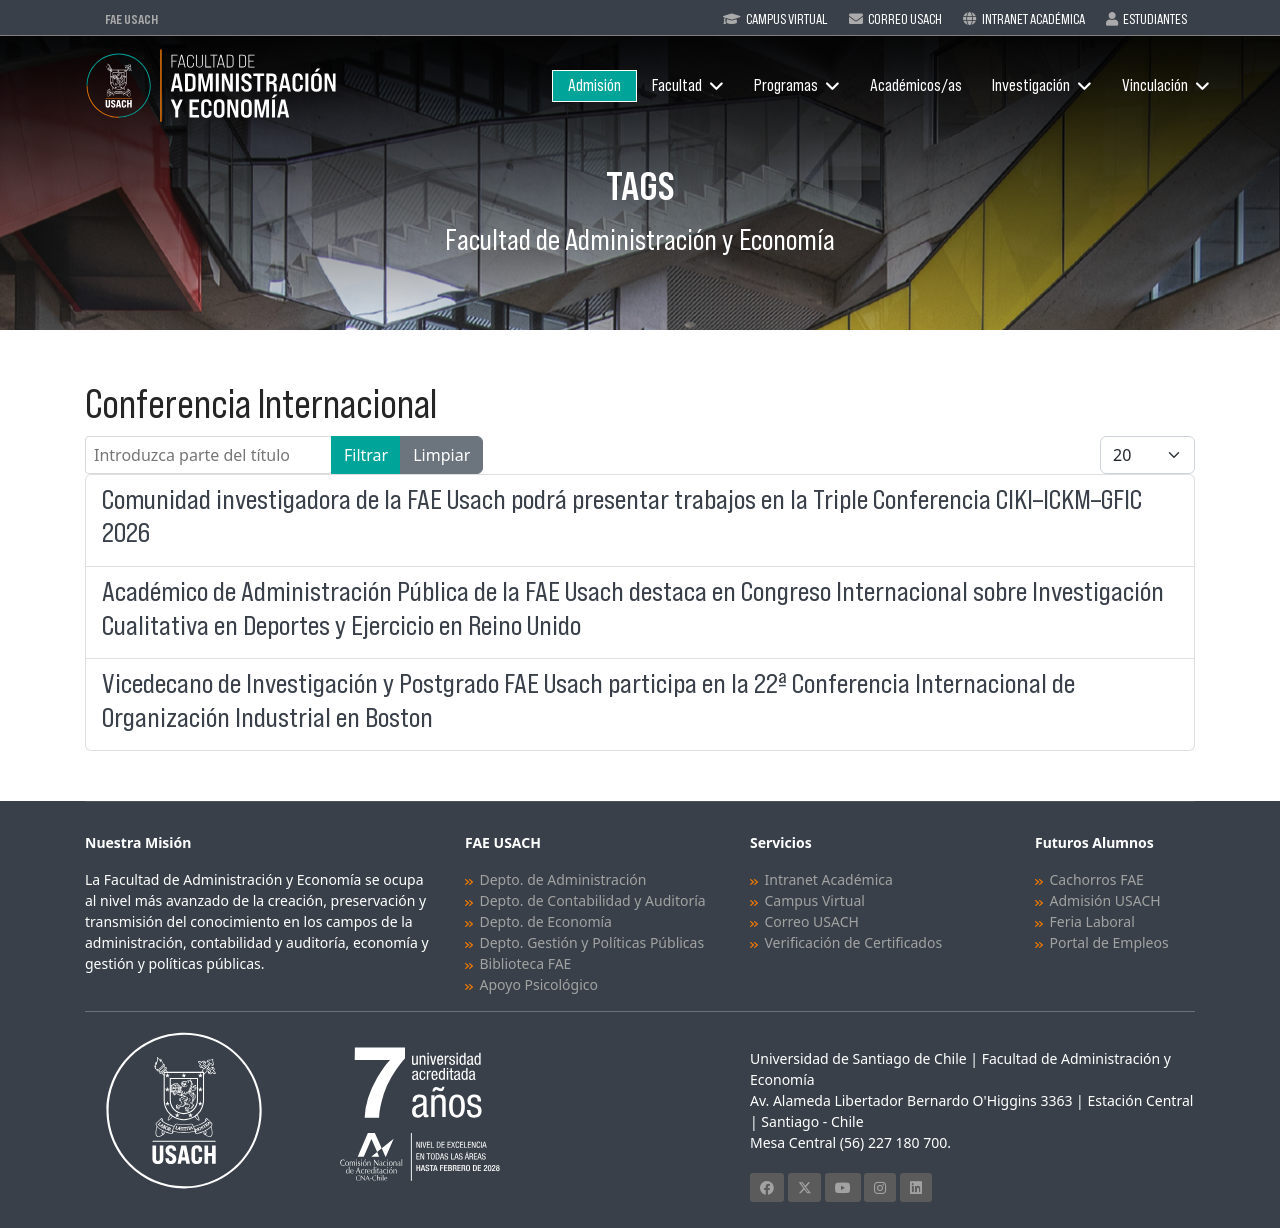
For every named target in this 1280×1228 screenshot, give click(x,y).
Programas (786, 85)
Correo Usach (905, 19)
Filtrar (366, 455)
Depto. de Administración (563, 879)
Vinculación (1155, 85)
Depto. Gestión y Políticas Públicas (592, 942)
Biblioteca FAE (526, 963)
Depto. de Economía (546, 921)
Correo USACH (812, 921)
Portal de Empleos (1109, 942)
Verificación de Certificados (854, 942)
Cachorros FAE (1097, 879)
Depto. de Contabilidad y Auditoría (593, 900)
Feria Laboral (1092, 921)
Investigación (1031, 85)
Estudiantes (1155, 19)
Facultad (677, 85)
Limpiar (441, 455)
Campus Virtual (787, 19)
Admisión (594, 85)
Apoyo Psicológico (539, 984)
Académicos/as (916, 85)
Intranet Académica (1033, 19)
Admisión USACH (1105, 900)
